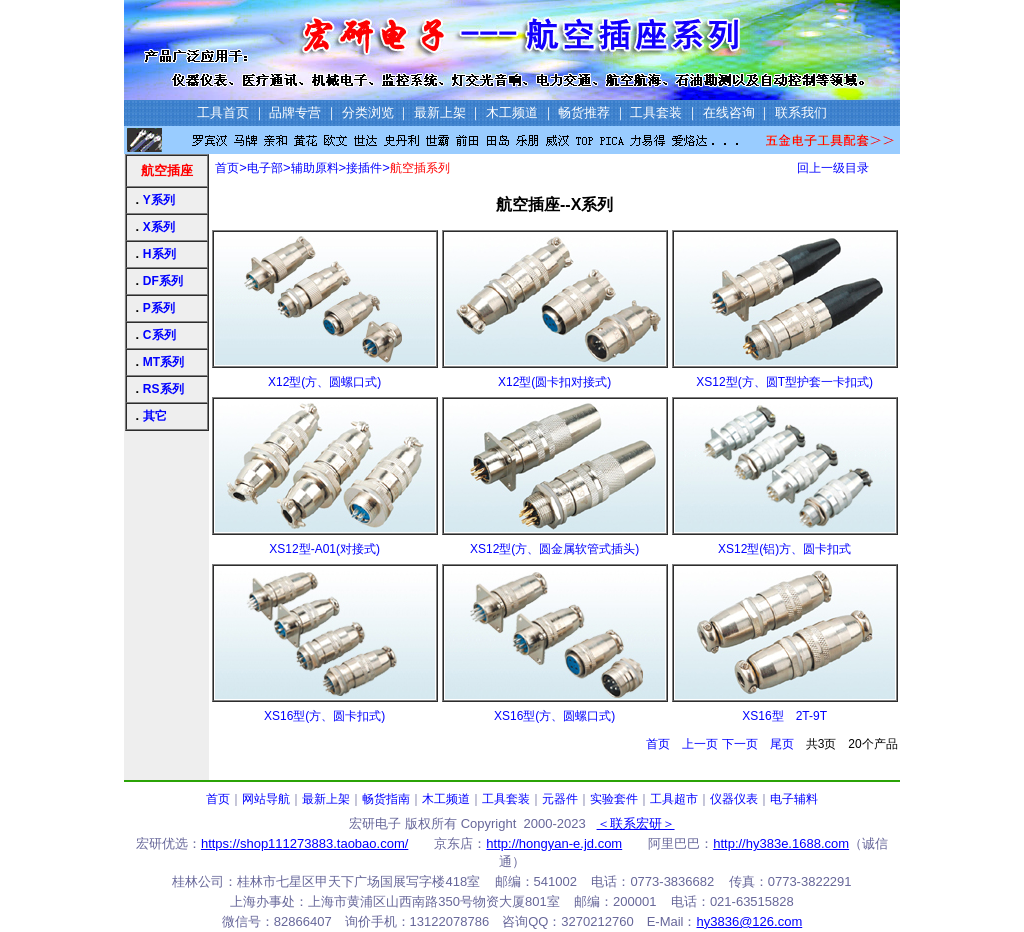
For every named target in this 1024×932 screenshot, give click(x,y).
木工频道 (446, 799)
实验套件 (614, 799)
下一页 (740, 744)
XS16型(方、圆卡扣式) (324, 716)
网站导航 (266, 799)
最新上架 (326, 799)
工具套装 (506, 799)
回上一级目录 (833, 168)
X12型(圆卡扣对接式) (554, 382)
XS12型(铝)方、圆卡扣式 (784, 549)
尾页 (782, 744)
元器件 (560, 799)
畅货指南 (386, 799)
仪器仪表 (734, 799)
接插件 (364, 168)
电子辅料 (794, 799)
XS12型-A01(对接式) (324, 549)
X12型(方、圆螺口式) (324, 382)
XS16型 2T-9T (784, 716)
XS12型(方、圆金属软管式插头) (554, 549)
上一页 (700, 744)
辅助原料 (315, 168)
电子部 (265, 168)
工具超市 (674, 799)
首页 (227, 168)
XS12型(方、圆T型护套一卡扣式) (784, 382)
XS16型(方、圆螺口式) (554, 716)
